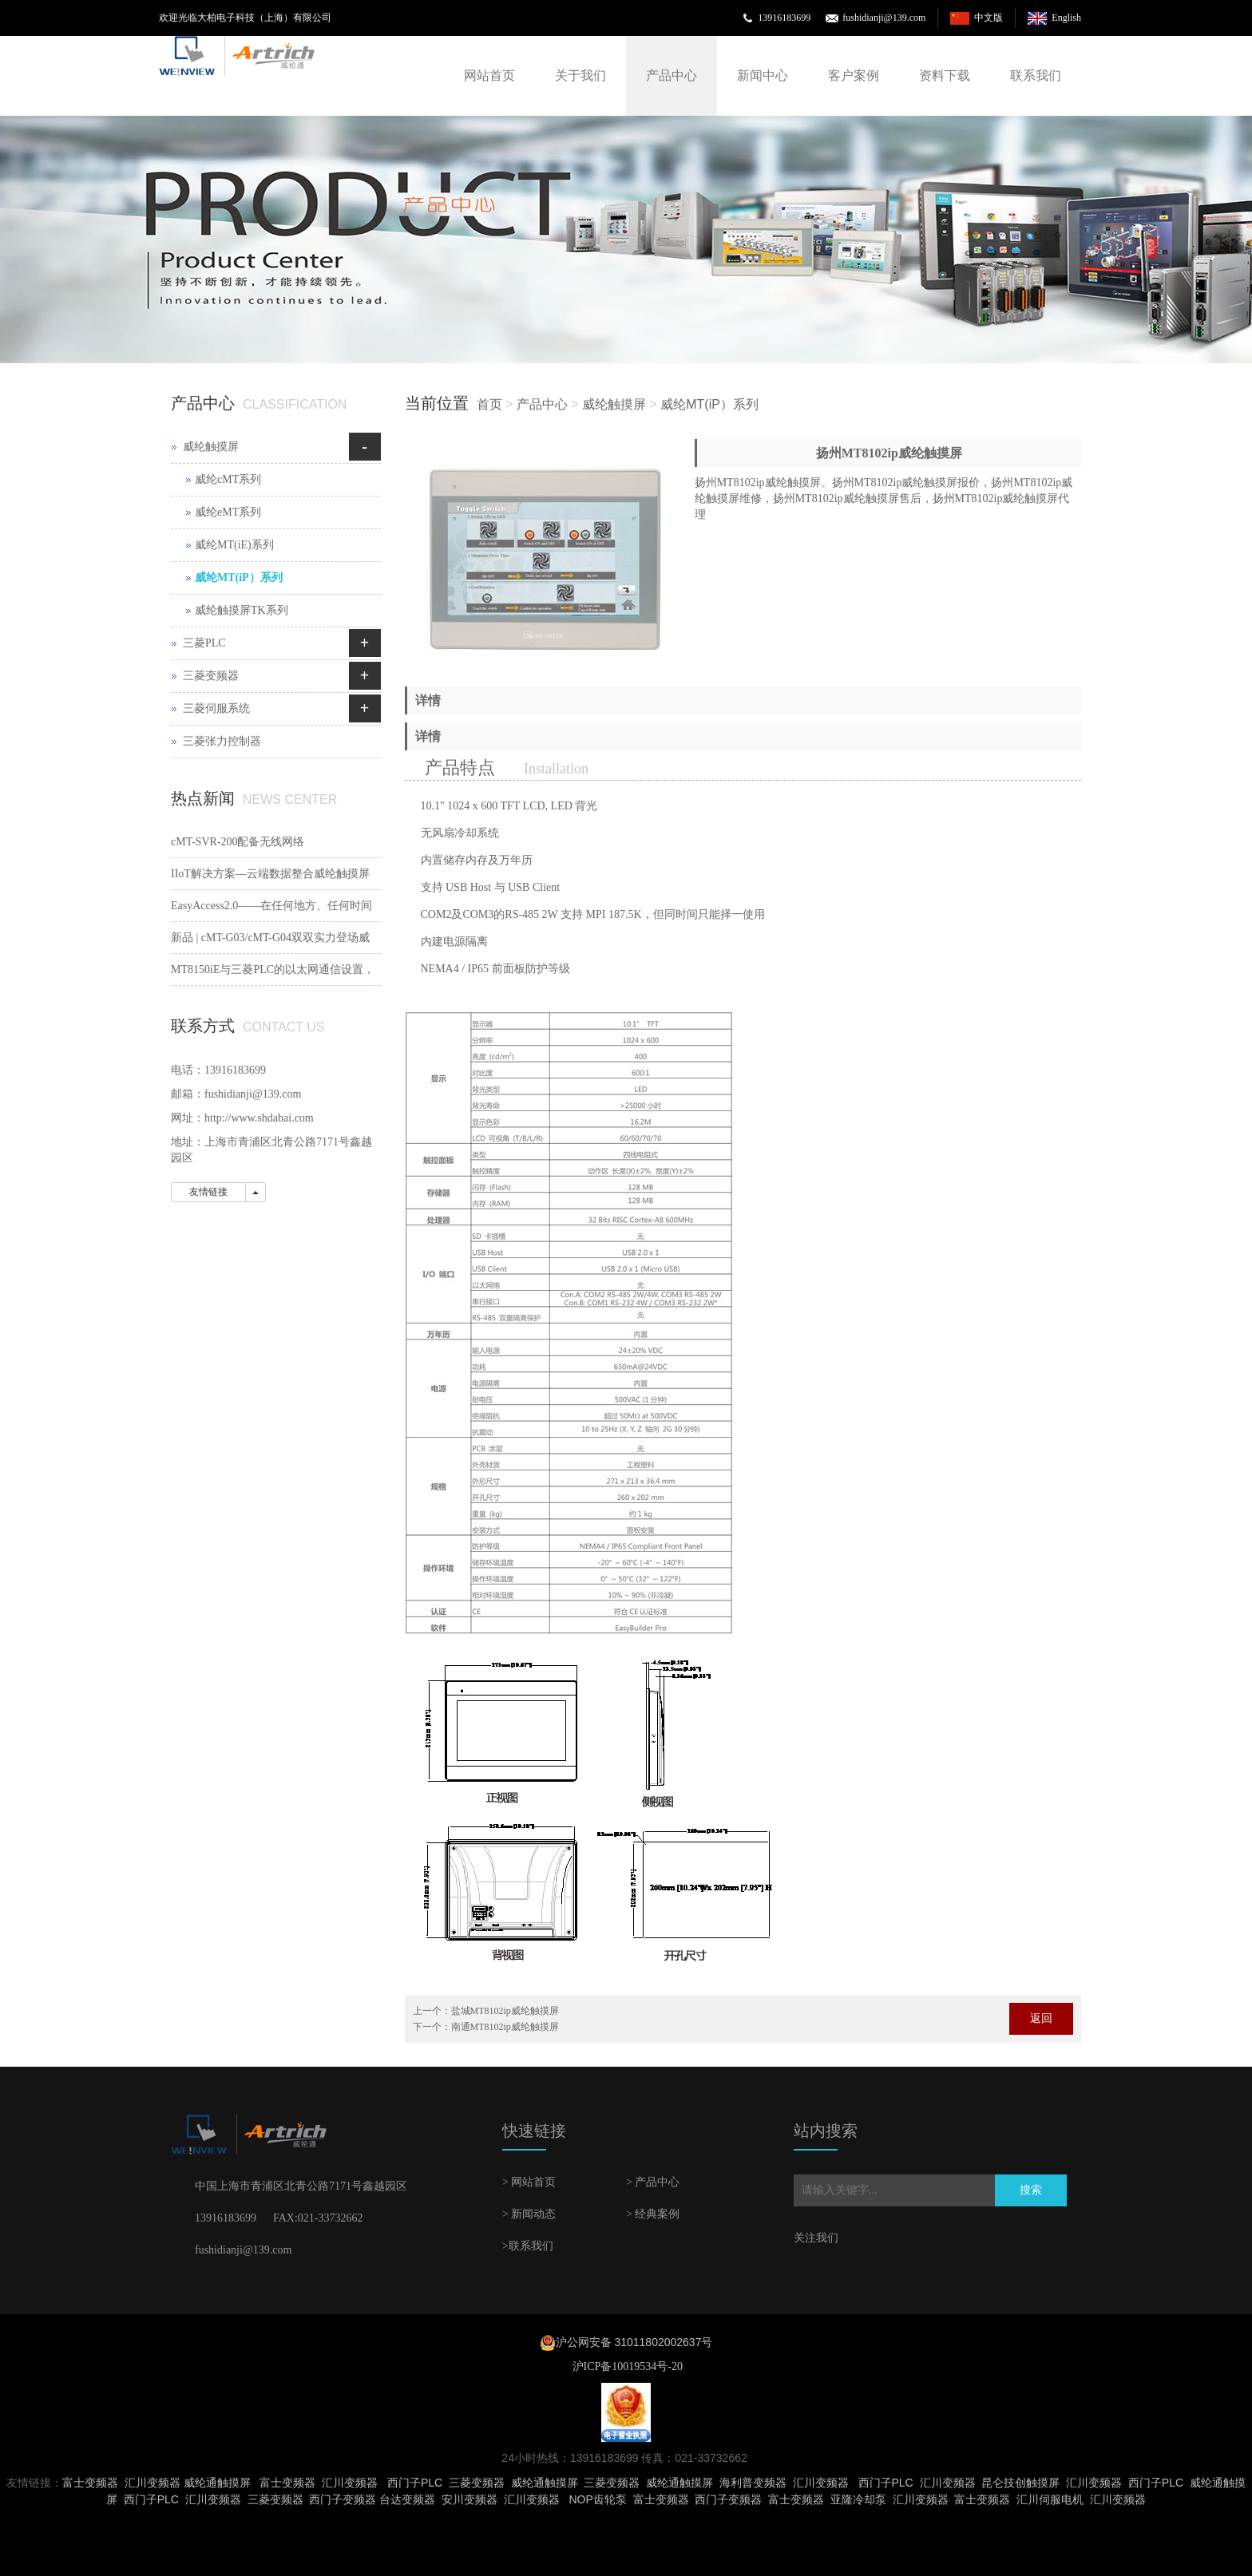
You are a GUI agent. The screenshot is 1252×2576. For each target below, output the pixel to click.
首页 (489, 404)
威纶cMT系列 (228, 479)
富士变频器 (90, 2482)
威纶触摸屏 (614, 404)
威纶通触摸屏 (217, 2482)
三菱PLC (204, 643)
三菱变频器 (211, 676)
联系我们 (1035, 75)
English (1066, 17)
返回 (1041, 2018)
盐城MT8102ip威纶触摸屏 (505, 2010)
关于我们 (580, 75)
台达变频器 (407, 2499)
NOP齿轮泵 (597, 2499)
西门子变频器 (342, 2499)
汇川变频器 (152, 2482)
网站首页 (489, 75)
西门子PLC (414, 2482)
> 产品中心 (652, 2182)
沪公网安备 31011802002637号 (634, 2342)
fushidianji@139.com (883, 17)
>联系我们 (527, 2246)
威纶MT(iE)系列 (234, 545)
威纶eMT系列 (228, 512)
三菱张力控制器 (222, 741)
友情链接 (208, 1191)
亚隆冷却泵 (858, 2499)
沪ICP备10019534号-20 (626, 2366)
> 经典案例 (652, 2214)
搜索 (1031, 2190)
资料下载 (944, 75)
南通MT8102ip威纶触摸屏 (505, 2026)
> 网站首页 (529, 2182)
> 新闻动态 (529, 2214)
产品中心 (671, 75)
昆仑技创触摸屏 (1020, 2482)
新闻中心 (762, 75)
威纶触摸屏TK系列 (241, 610)
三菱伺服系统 (216, 708)
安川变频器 (469, 2499)
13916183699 (784, 17)
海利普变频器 (752, 2482)
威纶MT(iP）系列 (709, 404)
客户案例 (853, 75)
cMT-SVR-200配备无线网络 (238, 842)
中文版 (988, 17)
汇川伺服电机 (1050, 2499)
